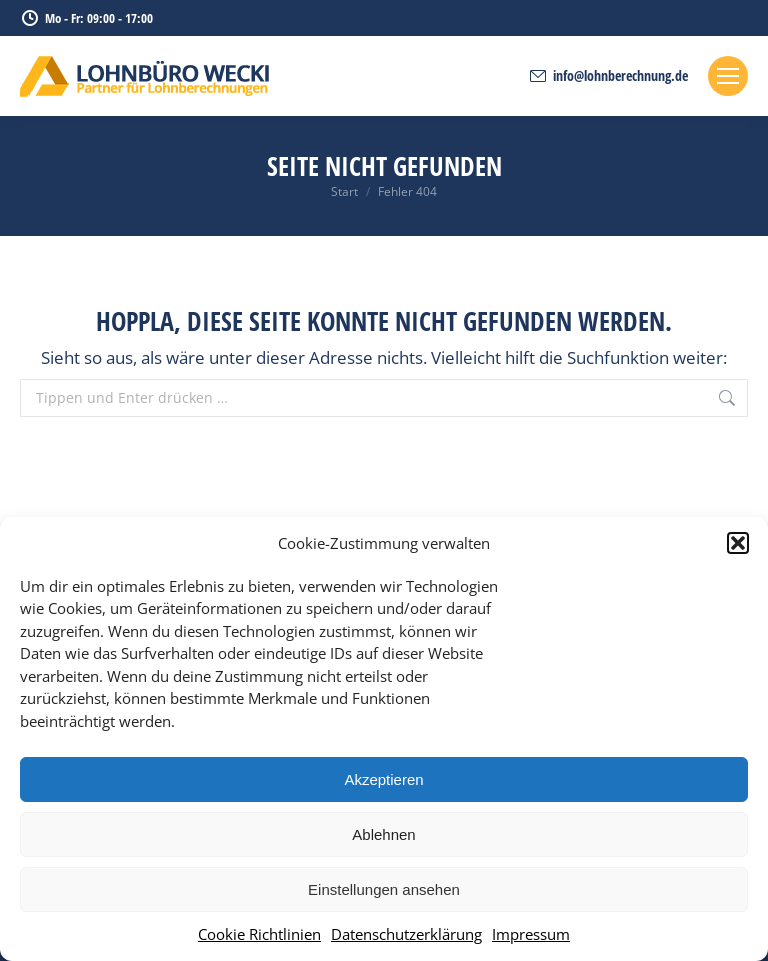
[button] (738, 543)
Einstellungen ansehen (384, 889)
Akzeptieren (383, 779)
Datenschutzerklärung (406, 934)
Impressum (531, 934)
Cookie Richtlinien (259, 934)
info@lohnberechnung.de (608, 76)
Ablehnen (383, 834)
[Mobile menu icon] (728, 76)
